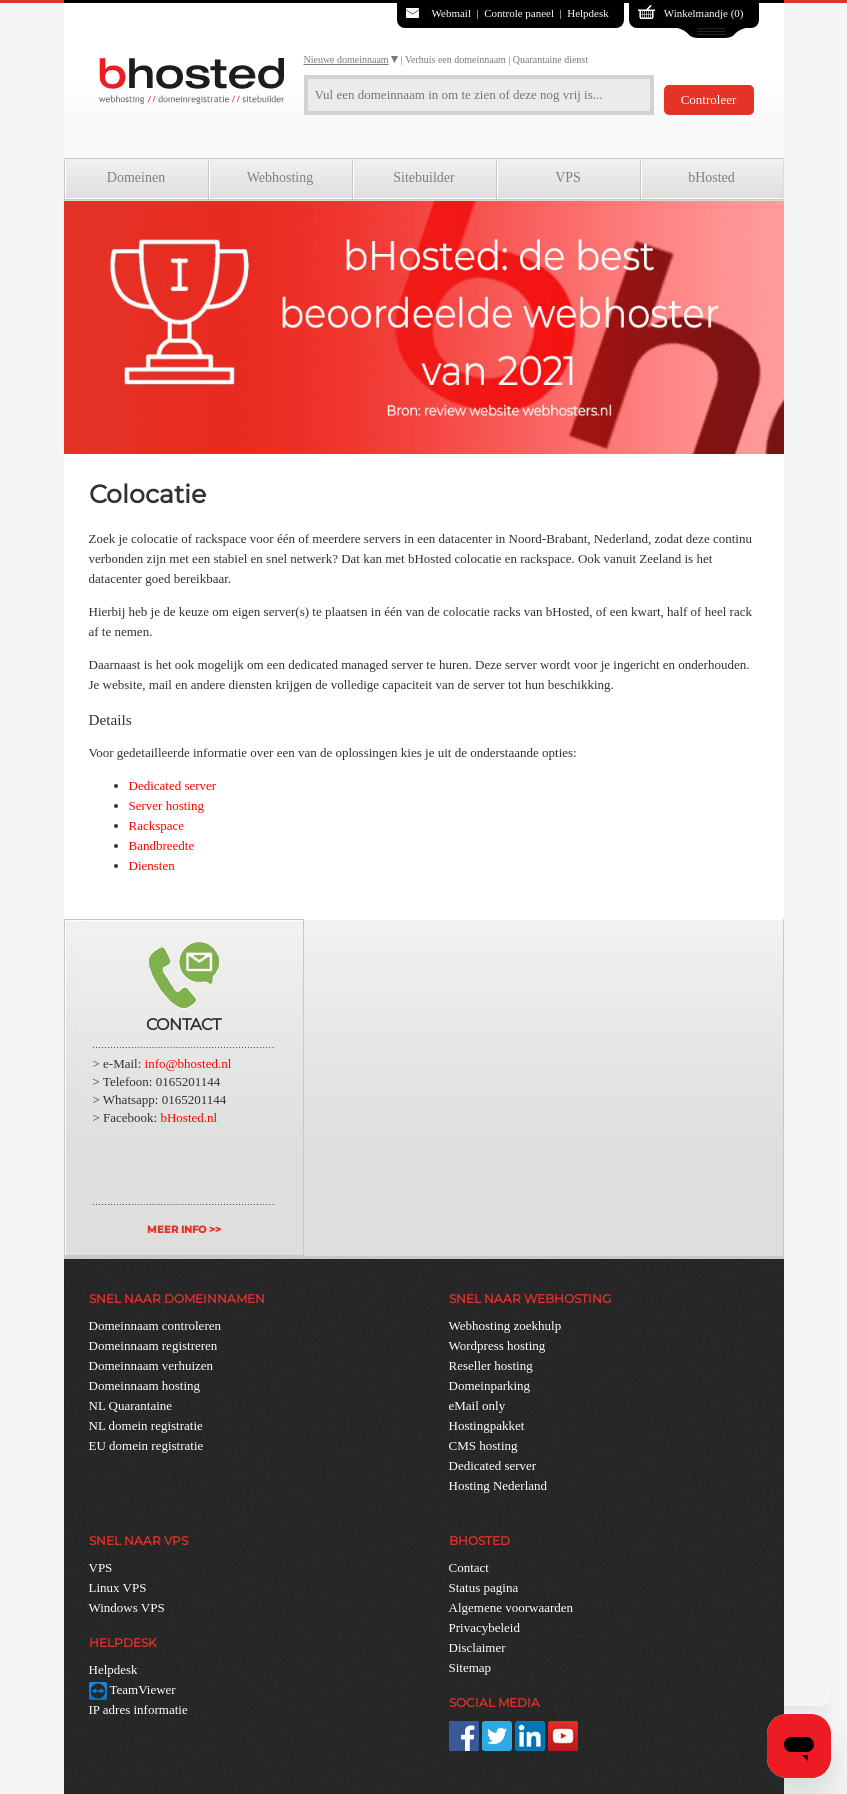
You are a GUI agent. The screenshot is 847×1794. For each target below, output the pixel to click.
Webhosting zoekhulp (505, 1325)
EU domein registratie (146, 1445)
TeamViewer (132, 1689)
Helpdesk (588, 13)
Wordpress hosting (497, 1345)
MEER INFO (176, 1229)
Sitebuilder (423, 177)
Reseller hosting (491, 1365)
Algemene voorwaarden (511, 1607)
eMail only (477, 1405)
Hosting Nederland (498, 1485)
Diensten (152, 865)
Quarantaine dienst (550, 59)
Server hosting (166, 805)
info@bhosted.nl (188, 1063)
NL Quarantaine (131, 1405)
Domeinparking (490, 1385)
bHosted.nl (188, 1117)
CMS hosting (483, 1445)
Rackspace (157, 825)
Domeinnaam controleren (155, 1325)
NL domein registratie (146, 1425)
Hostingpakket (487, 1425)
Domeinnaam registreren (153, 1345)
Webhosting (280, 177)
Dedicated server (173, 785)
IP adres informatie (138, 1709)
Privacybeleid (484, 1627)
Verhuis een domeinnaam (455, 59)
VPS (568, 177)
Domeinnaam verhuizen (151, 1365)
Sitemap (470, 1667)
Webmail (451, 13)
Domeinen (136, 177)
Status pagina (484, 1587)
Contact (469, 1567)
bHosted (711, 177)
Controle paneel (519, 13)
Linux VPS (118, 1587)
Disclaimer (477, 1647)
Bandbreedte (162, 845)
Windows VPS (127, 1607)
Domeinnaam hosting (145, 1385)
